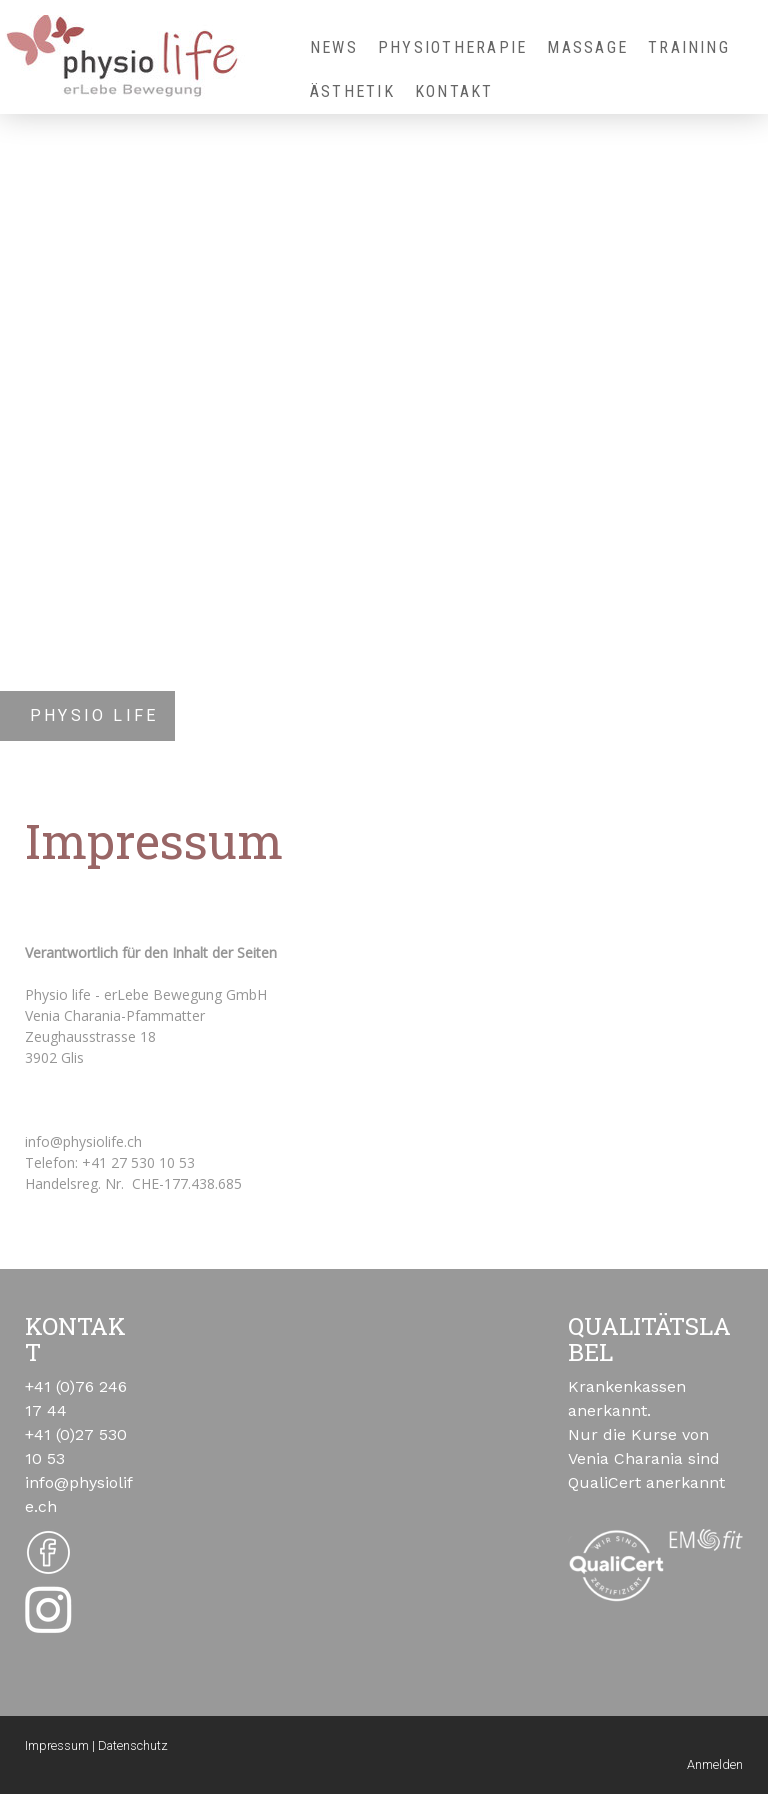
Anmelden (715, 1764)
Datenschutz (133, 1745)
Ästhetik (352, 91)
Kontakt (454, 91)
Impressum (57, 1745)
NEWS (334, 47)
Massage (587, 47)
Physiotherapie (452, 47)
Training (689, 47)
